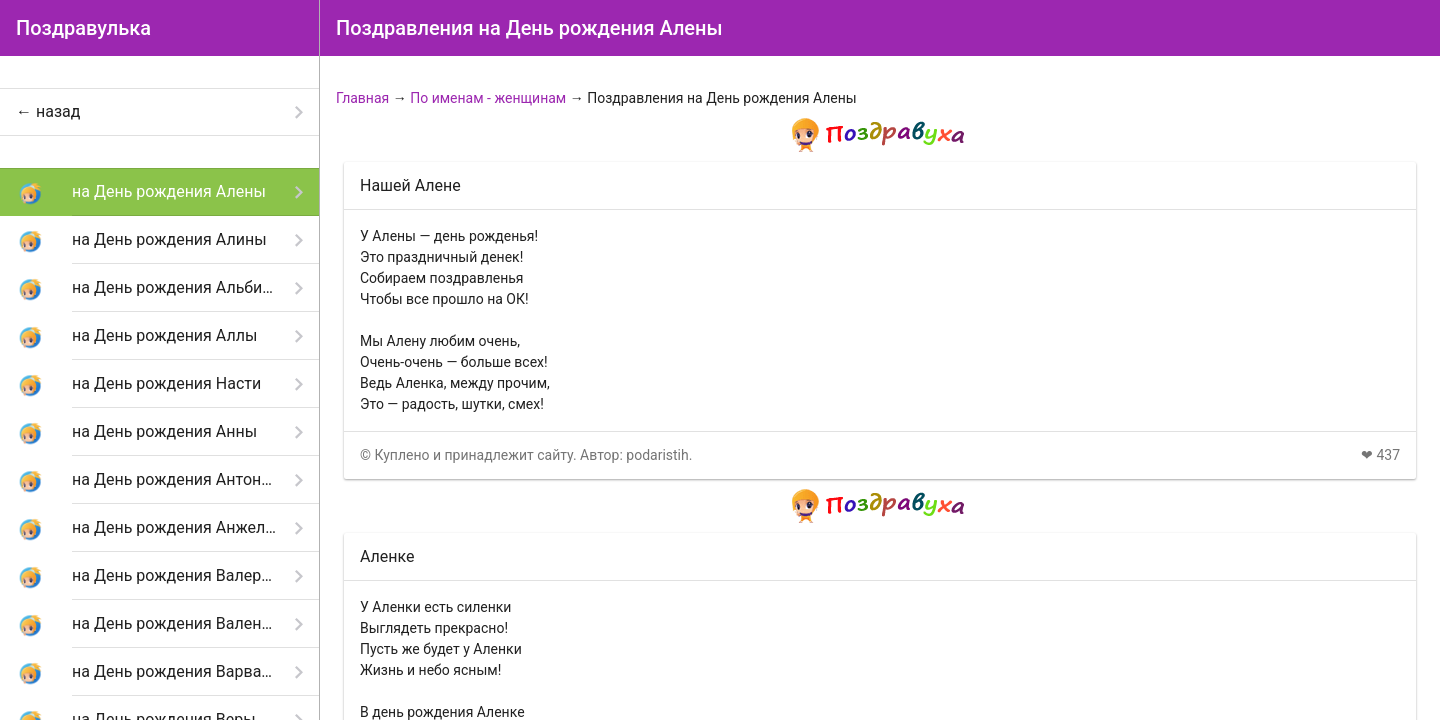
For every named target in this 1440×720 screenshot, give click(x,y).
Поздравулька (83, 28)
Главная (362, 98)
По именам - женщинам (488, 98)
